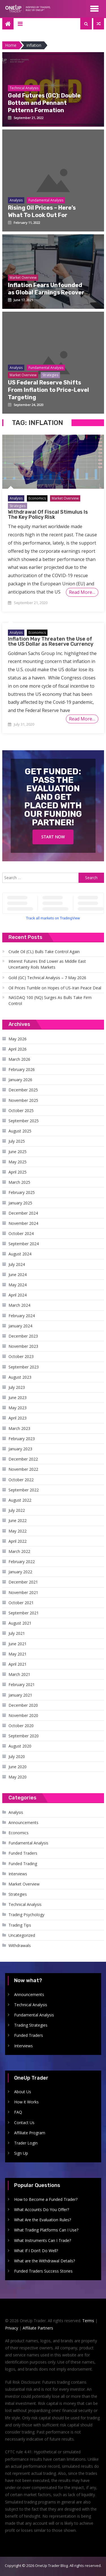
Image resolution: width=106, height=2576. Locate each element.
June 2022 (17, 1520)
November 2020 (23, 1715)
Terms (88, 2320)
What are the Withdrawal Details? (44, 2260)
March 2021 (19, 1674)
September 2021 (23, 1613)
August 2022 (19, 1500)
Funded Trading (22, 1863)
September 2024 (23, 1243)
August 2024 (19, 1254)
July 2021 (16, 1633)
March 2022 (19, 1551)
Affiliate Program (29, 2132)
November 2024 (23, 1223)
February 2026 (21, 1069)
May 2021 (17, 1654)
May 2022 (17, 1531)
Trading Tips (19, 1925)
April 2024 (17, 1295)
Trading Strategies (30, 2025)
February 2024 (21, 1315)
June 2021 (17, 1643)
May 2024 (17, 1284)
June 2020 (17, 1766)
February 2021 (21, 1684)
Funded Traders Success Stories (43, 2271)
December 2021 (23, 1582)
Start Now (53, 836)
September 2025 (23, 1120)
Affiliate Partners (38, 2328)
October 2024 (21, 1233)
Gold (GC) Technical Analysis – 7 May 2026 (47, 977)
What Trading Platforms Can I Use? (46, 2230)
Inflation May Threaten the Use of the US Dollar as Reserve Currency (50, 641)
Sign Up (21, 2153)
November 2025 (23, 1100)
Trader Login (26, 2143)
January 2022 (20, 1571)
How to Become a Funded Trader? (45, 2199)
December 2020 (23, 1705)
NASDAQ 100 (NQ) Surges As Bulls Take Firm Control (50, 1000)
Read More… (82, 592)
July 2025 (16, 1141)
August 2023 (19, 1377)
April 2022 (17, 1541)
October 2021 (21, 1602)
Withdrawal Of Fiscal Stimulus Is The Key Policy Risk (48, 514)
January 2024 (20, 1326)
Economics (37, 498)
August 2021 (19, 1623)
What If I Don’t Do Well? (36, 2250)
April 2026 (17, 1049)
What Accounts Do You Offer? (41, 2209)
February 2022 (21, 1561)
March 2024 (19, 1305)
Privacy (11, 2328)
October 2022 (21, 1479)
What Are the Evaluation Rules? (42, 2219)
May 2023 (17, 1407)
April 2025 (17, 1172)
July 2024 (16, 1264)
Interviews (17, 1873)
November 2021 (23, 1592)
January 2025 (20, 1203)
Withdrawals (19, 1945)
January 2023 (20, 1448)
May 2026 (17, 1039)
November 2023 (23, 1346)
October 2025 (21, 1110)
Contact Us (24, 2122)
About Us (22, 2091)
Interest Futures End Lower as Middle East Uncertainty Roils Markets (47, 964)
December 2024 (23, 1213)
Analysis (16, 498)
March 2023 (19, 1428)
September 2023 (23, 1367)
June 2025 (17, 1151)
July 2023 (16, 1387)
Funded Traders (22, 1853)
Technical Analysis (25, 1904)
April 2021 (17, 1664)
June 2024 (17, 1274)
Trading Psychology (26, 1914)
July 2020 (16, 1756)
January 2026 (20, 1079)
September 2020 (23, 1735)
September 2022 (23, 1490)
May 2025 (17, 1161)
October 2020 (21, 1725)
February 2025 (21, 1192)
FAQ (18, 2112)
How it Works (26, 2102)
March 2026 (19, 1059)
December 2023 (23, 1336)
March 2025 (19, 1182)
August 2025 (19, 1131)
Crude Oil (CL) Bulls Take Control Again (44, 951)
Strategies (17, 505)
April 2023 (17, 1418)
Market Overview (65, 498)
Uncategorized (21, 1935)
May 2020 (17, 1777)
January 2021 (20, 1695)
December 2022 (23, 1459)
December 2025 (23, 1090)
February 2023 (21, 1438)
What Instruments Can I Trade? (42, 2240)
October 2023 (21, 1356)
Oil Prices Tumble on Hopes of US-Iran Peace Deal (54, 988)
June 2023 (17, 1397)
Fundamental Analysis (28, 1843)
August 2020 (19, 1746)
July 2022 (16, 1510)
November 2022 (23, 1469)
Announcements (23, 1822)
